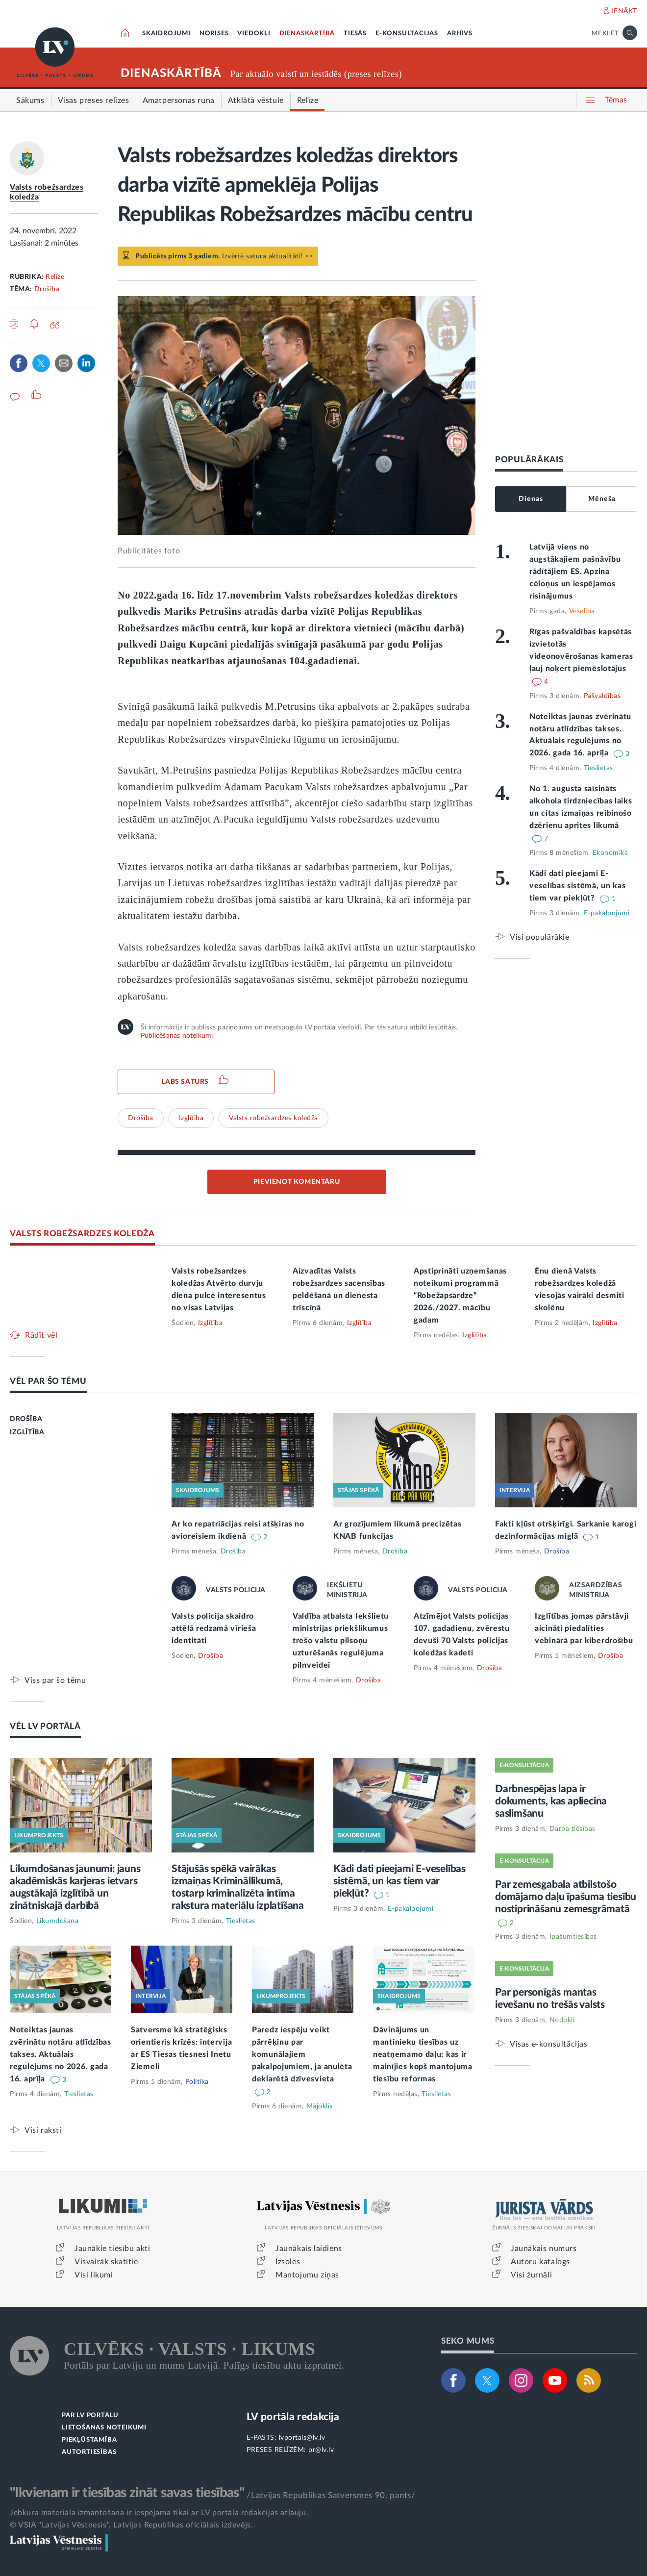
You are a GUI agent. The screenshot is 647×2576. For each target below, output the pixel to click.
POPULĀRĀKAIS (529, 459)
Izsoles (287, 2262)
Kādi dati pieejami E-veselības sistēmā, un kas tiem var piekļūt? (577, 886)
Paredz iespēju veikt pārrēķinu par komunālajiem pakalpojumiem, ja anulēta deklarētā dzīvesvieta (302, 2054)
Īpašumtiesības (573, 1936)
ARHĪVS (460, 33)
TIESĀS (355, 33)
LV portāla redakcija (293, 2417)
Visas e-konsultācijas (549, 2044)
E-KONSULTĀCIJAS (406, 33)
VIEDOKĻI (253, 33)
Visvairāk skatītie (106, 2262)
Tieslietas (598, 768)
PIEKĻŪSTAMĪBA (89, 2440)
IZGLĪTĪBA (27, 1432)
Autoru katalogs (540, 2262)
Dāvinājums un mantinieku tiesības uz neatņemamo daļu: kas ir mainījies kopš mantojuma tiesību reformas (423, 2054)
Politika (197, 2081)
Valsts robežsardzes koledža (273, 1118)
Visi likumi (94, 2275)
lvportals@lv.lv (302, 2437)
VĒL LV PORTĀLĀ (45, 1726)
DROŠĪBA (26, 1419)
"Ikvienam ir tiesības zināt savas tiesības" (127, 2493)
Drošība (47, 289)
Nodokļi (562, 2020)
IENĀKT (624, 11)
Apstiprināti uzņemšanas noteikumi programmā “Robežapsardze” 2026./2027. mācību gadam (460, 1295)
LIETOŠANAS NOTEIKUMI (104, 2428)
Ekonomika (610, 853)
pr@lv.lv (321, 2450)
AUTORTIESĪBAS (89, 2452)
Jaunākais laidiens (308, 2248)
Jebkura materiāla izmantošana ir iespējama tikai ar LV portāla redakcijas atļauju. (159, 2513)
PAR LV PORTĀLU (90, 2415)
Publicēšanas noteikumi (177, 1035)
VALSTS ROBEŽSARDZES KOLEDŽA (82, 1233)
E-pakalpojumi (607, 913)
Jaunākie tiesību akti (112, 2248)
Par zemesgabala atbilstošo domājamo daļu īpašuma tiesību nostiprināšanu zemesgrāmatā (565, 1896)
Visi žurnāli (531, 2275)
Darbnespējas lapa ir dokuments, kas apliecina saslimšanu (551, 1801)
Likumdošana (57, 1921)
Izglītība (191, 1118)
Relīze (55, 277)
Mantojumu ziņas (307, 2275)
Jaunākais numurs (544, 2248)
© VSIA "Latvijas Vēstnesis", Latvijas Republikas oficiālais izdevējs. (131, 2525)
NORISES (214, 33)
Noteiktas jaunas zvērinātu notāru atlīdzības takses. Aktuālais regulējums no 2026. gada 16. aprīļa (60, 2054)
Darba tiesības (572, 1829)
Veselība (582, 611)
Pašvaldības (602, 696)
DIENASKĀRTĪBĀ (307, 33)
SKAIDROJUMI (166, 33)
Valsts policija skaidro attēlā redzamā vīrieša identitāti (214, 1628)
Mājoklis (319, 2106)
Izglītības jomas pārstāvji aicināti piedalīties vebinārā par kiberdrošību (584, 1628)
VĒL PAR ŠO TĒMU (48, 1381)
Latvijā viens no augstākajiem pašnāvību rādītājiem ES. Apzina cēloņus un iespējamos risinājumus (575, 571)
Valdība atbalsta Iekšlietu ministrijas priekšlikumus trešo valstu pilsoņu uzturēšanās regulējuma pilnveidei (341, 1640)
